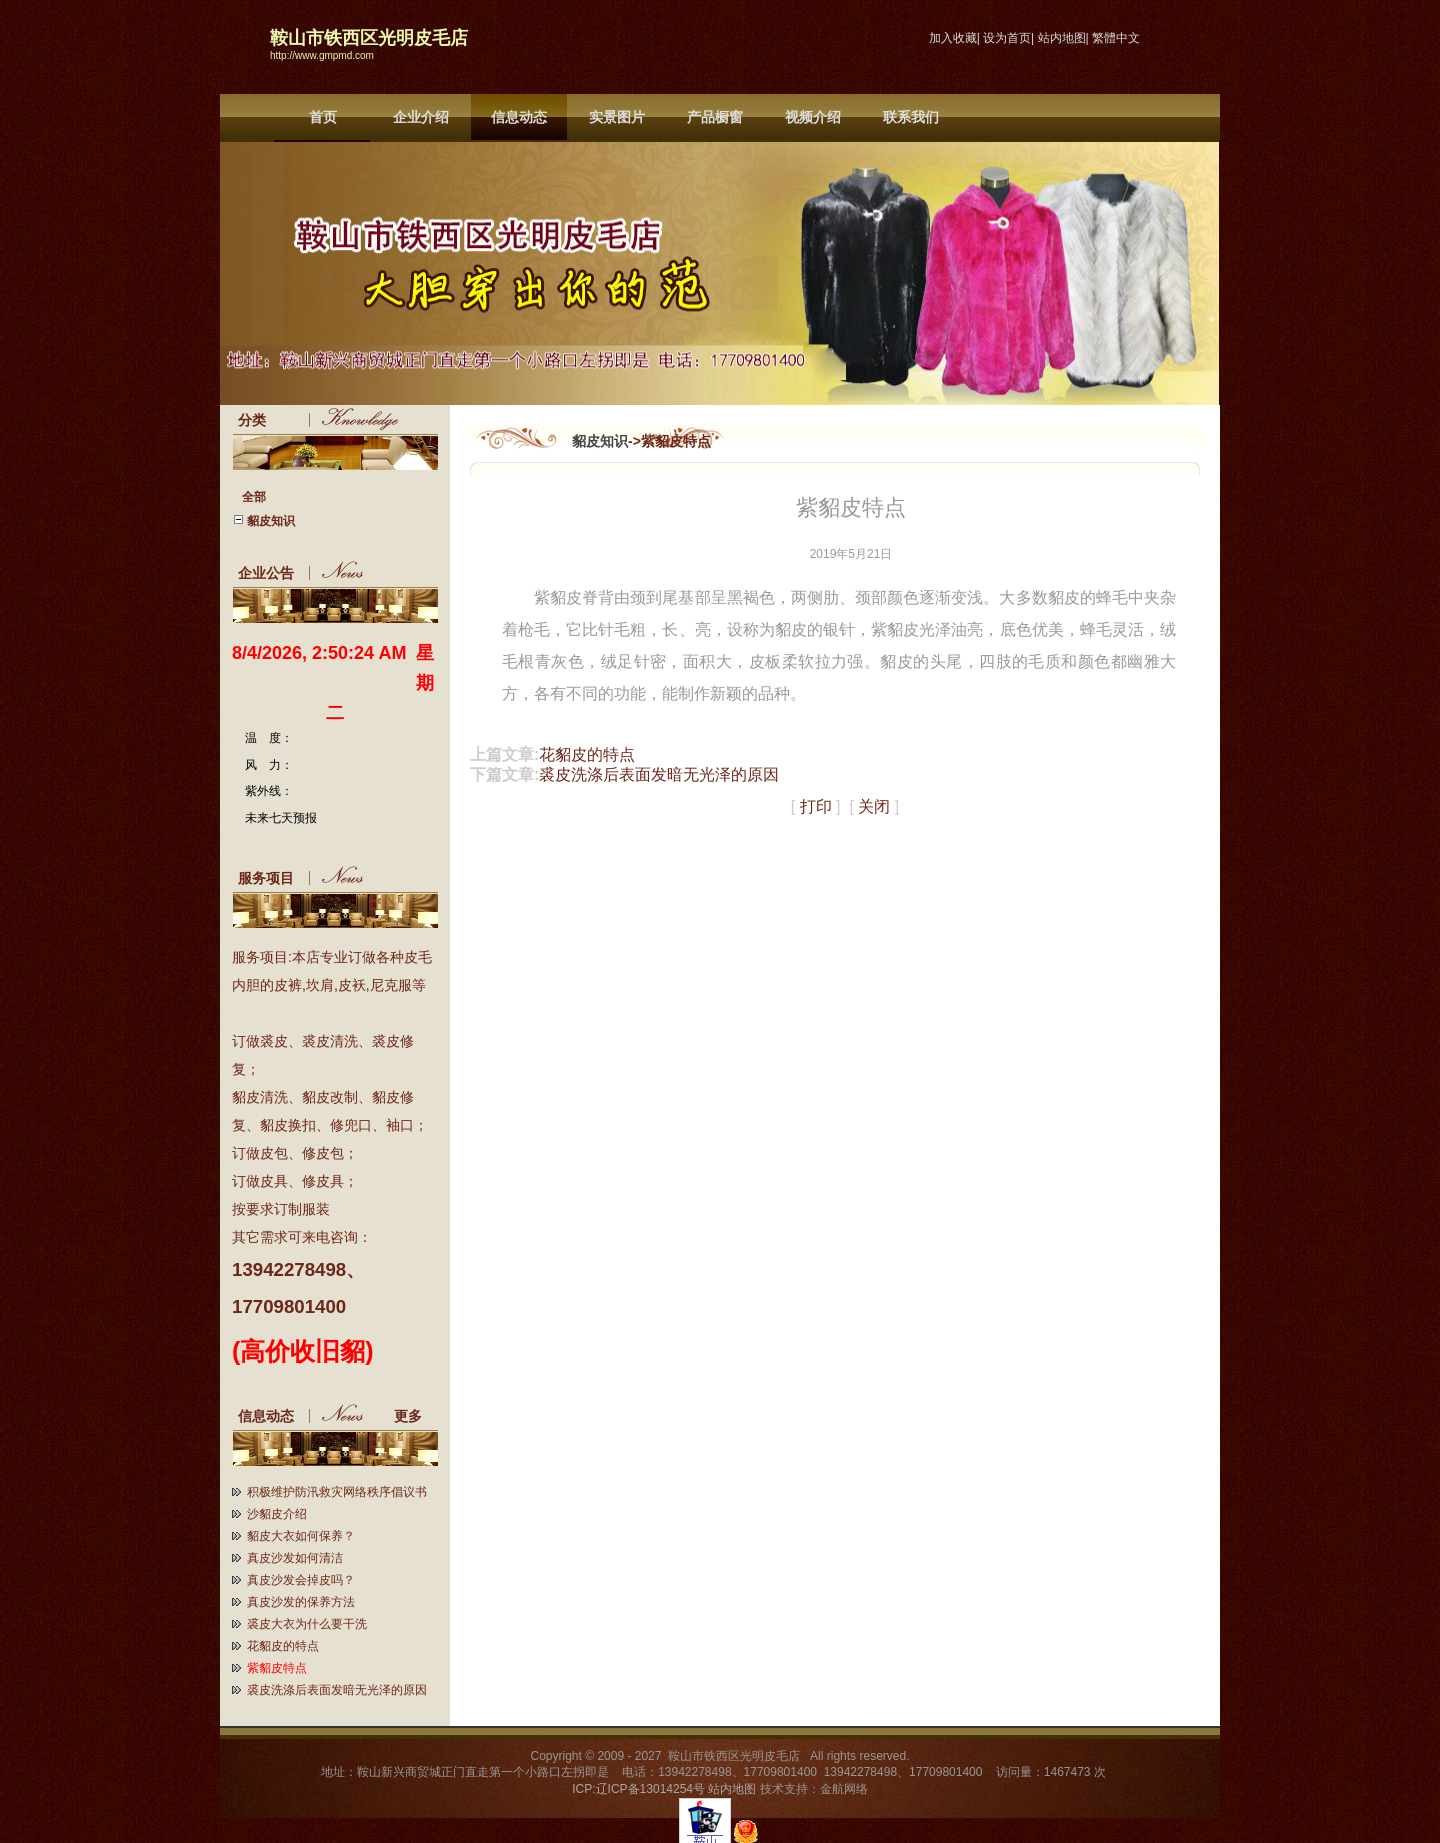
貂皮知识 (600, 441)
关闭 (874, 806)
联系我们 (911, 117)
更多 (416, 1416)
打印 (816, 806)
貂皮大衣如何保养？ (301, 1536)
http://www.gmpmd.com (322, 55)
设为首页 (1007, 38)
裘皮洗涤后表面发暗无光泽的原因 (337, 1690)
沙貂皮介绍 (277, 1514)
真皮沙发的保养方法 (301, 1602)
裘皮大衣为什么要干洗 (307, 1624)
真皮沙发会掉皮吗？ (301, 1580)
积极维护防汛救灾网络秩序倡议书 (337, 1492)
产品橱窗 (715, 117)
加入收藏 (953, 38)
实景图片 (617, 117)
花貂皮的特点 (283, 1646)
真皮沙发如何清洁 (295, 1558)
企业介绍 (421, 117)
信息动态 (519, 117)
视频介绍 (813, 117)
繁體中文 (1116, 38)
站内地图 (1062, 38)
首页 (323, 117)
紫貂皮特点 (277, 1668)
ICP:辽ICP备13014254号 (638, 1789)
